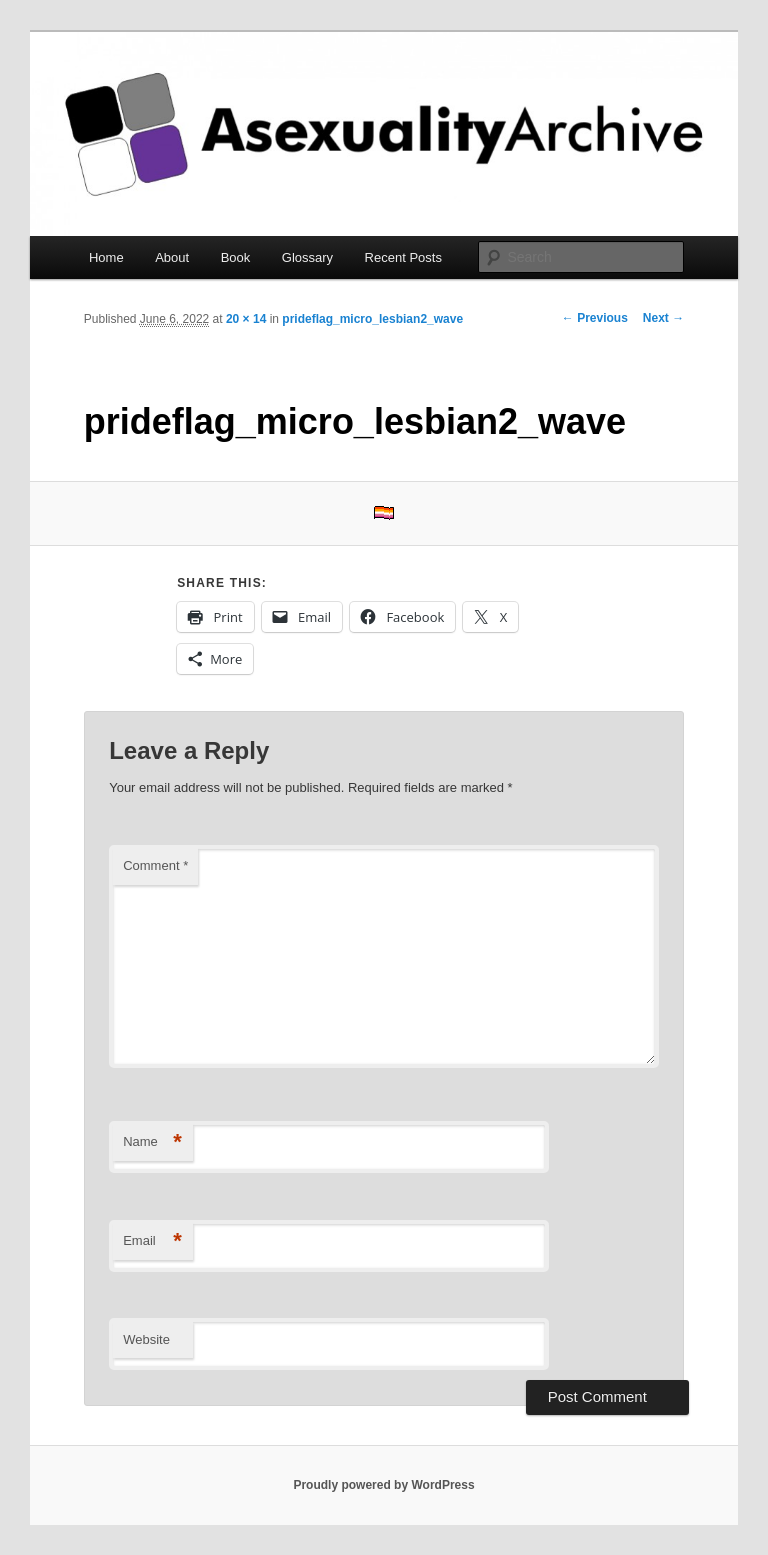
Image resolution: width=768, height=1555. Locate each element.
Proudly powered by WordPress (383, 1485)
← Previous (595, 318)
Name (152, 1142)
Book (236, 257)
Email (152, 1241)
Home (106, 257)
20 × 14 (246, 319)
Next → (663, 318)
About (172, 257)
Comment (155, 865)
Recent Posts (403, 257)
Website (146, 1339)
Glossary (307, 257)
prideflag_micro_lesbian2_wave (372, 319)
